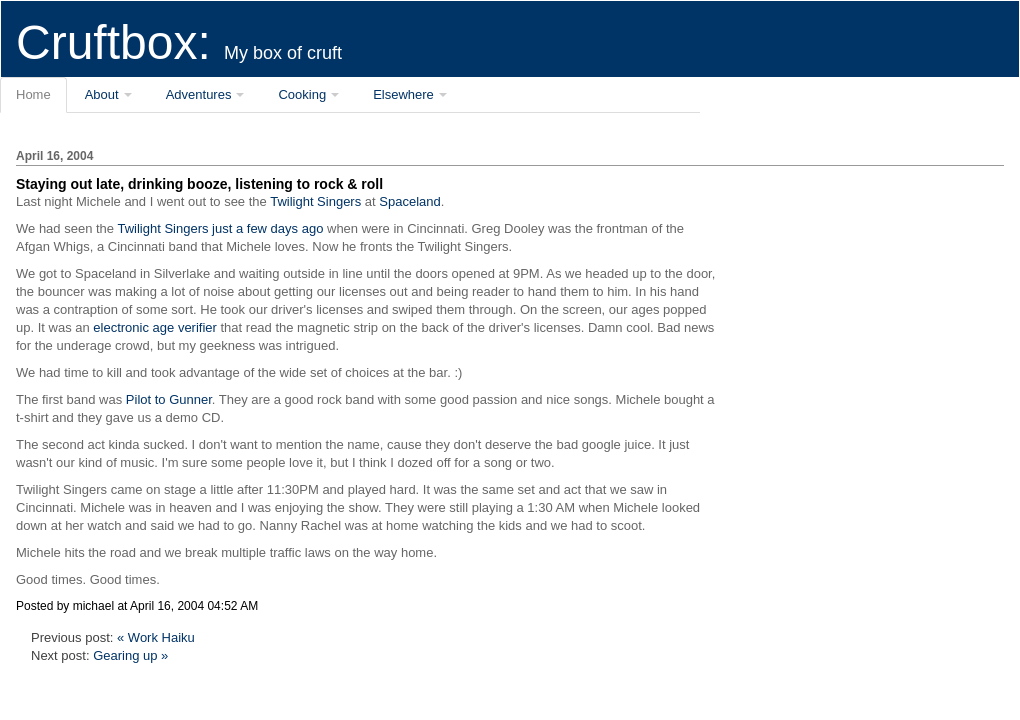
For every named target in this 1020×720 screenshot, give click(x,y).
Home (33, 94)
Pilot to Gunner (169, 399)
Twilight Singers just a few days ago (220, 228)
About (102, 94)
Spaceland (409, 201)
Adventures (199, 94)
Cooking (302, 94)
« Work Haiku (156, 637)
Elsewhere (403, 94)
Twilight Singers (315, 201)
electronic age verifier (155, 327)
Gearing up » (130, 655)
